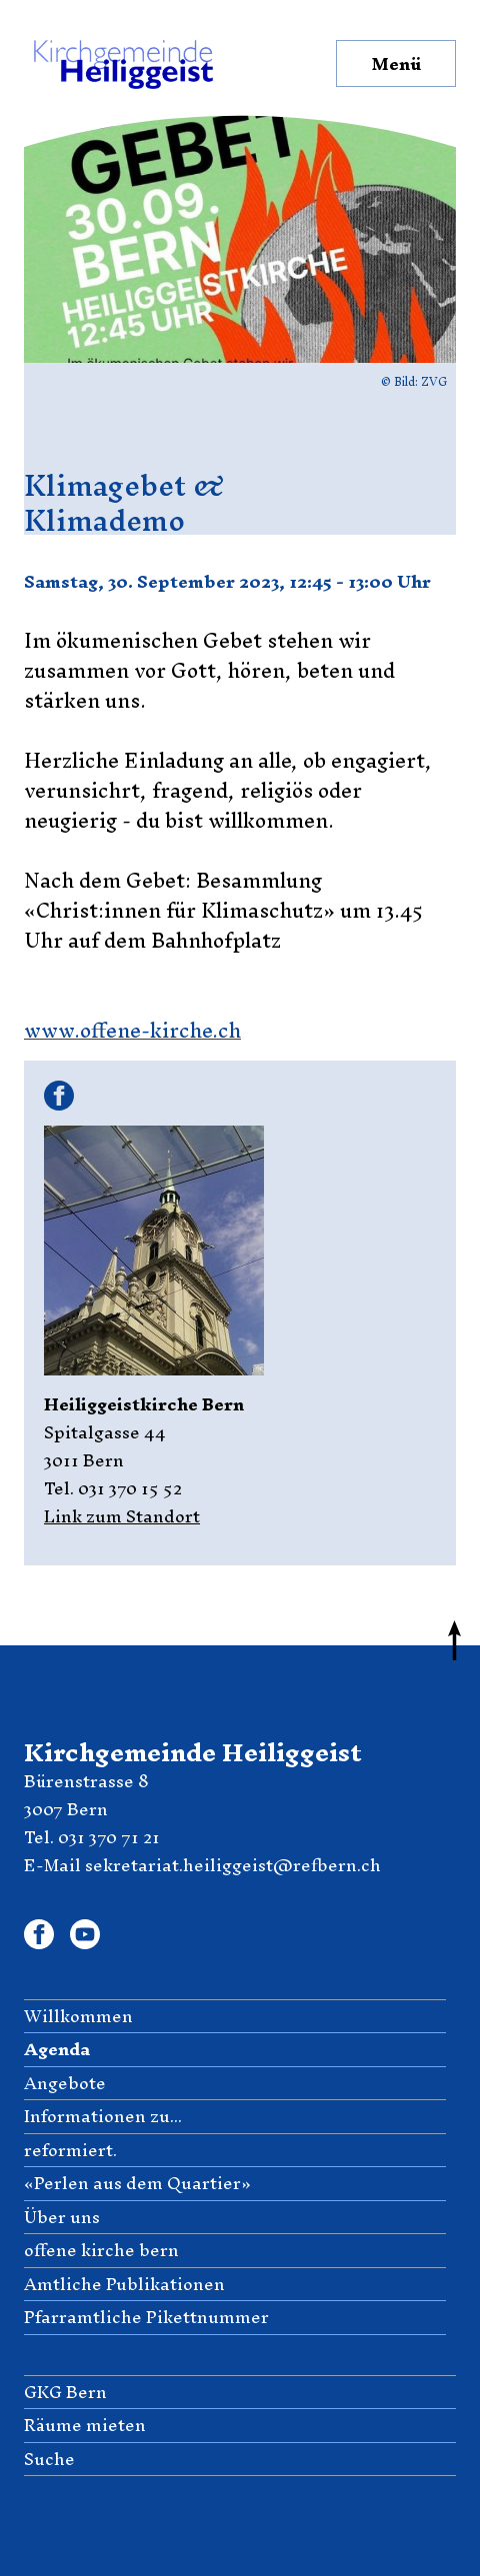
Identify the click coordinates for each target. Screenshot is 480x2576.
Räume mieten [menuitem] (85, 2425)
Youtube (85, 1930)
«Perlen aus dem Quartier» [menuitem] (137, 2183)
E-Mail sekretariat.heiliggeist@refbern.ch (202, 1864)
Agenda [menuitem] (57, 2049)
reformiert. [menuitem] (70, 2150)
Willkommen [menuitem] (78, 2016)
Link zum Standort (122, 1515)
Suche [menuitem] (49, 2459)
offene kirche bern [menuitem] (101, 2250)
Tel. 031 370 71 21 (92, 1836)
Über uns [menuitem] (62, 2217)
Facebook (55, 1096)
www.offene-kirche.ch (132, 1030)
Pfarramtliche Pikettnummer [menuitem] (146, 2317)
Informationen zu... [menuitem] (103, 2116)
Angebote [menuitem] (65, 2083)
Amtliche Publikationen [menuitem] (124, 2284)
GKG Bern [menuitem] (65, 2392)
